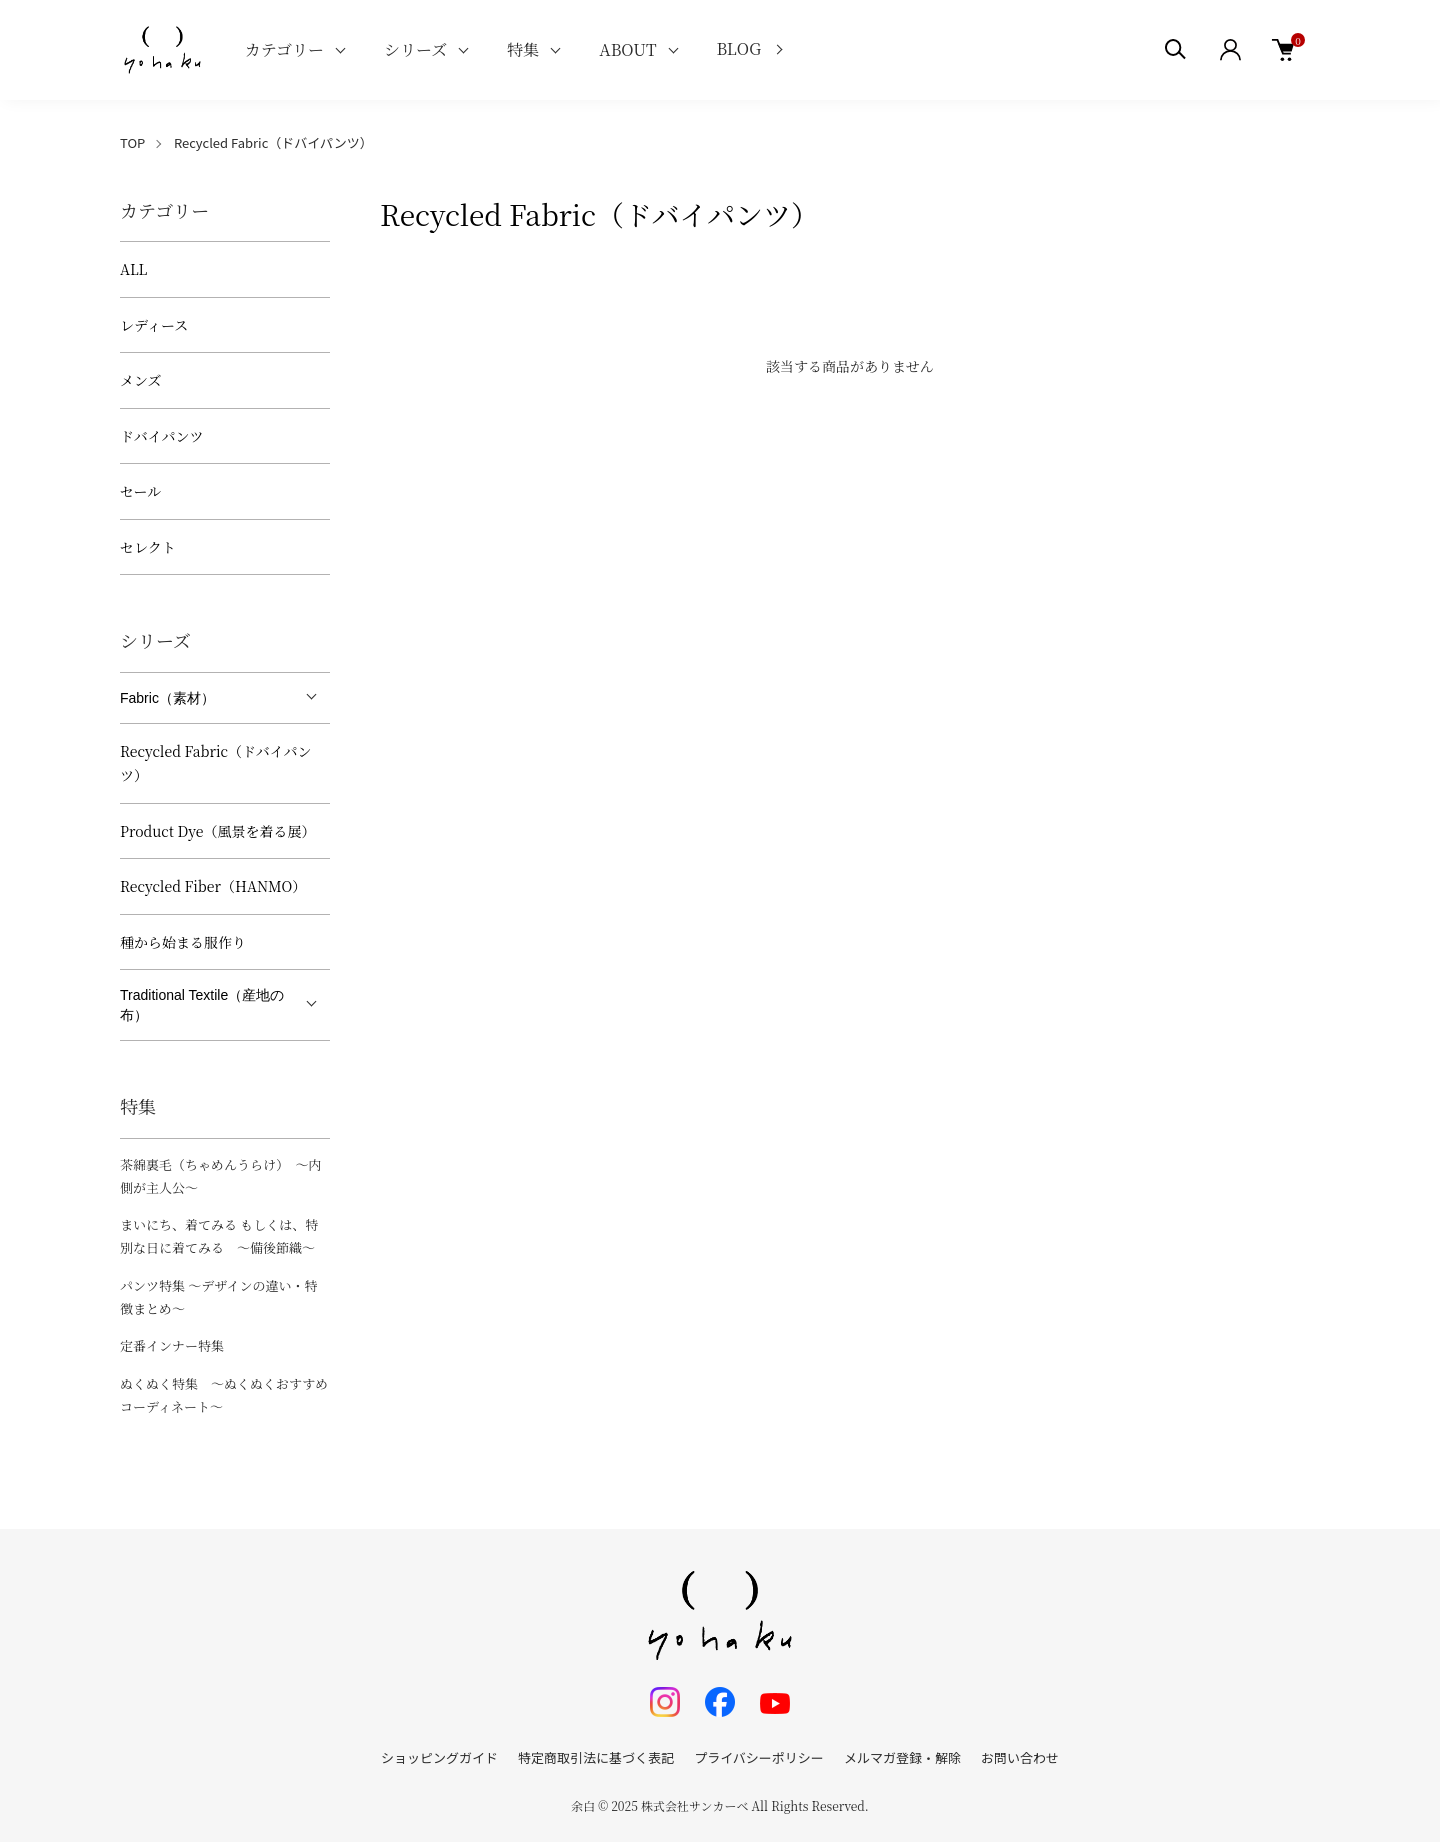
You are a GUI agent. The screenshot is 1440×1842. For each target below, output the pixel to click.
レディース (154, 325)
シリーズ (415, 49)
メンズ (141, 380)
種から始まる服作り (183, 942)
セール (140, 491)
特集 (523, 49)
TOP (132, 142)
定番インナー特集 (172, 1345)
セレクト (148, 547)
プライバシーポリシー (759, 1757)
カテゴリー (284, 49)
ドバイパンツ (161, 436)
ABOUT (627, 49)
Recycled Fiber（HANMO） (213, 886)
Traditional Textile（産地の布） (202, 1005)
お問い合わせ (1020, 1757)
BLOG (739, 48)
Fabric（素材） (167, 698)
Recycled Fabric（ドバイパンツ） (273, 142)
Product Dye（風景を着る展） (217, 831)
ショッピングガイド (439, 1757)
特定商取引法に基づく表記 (596, 1757)
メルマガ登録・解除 (902, 1757)
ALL (133, 269)
